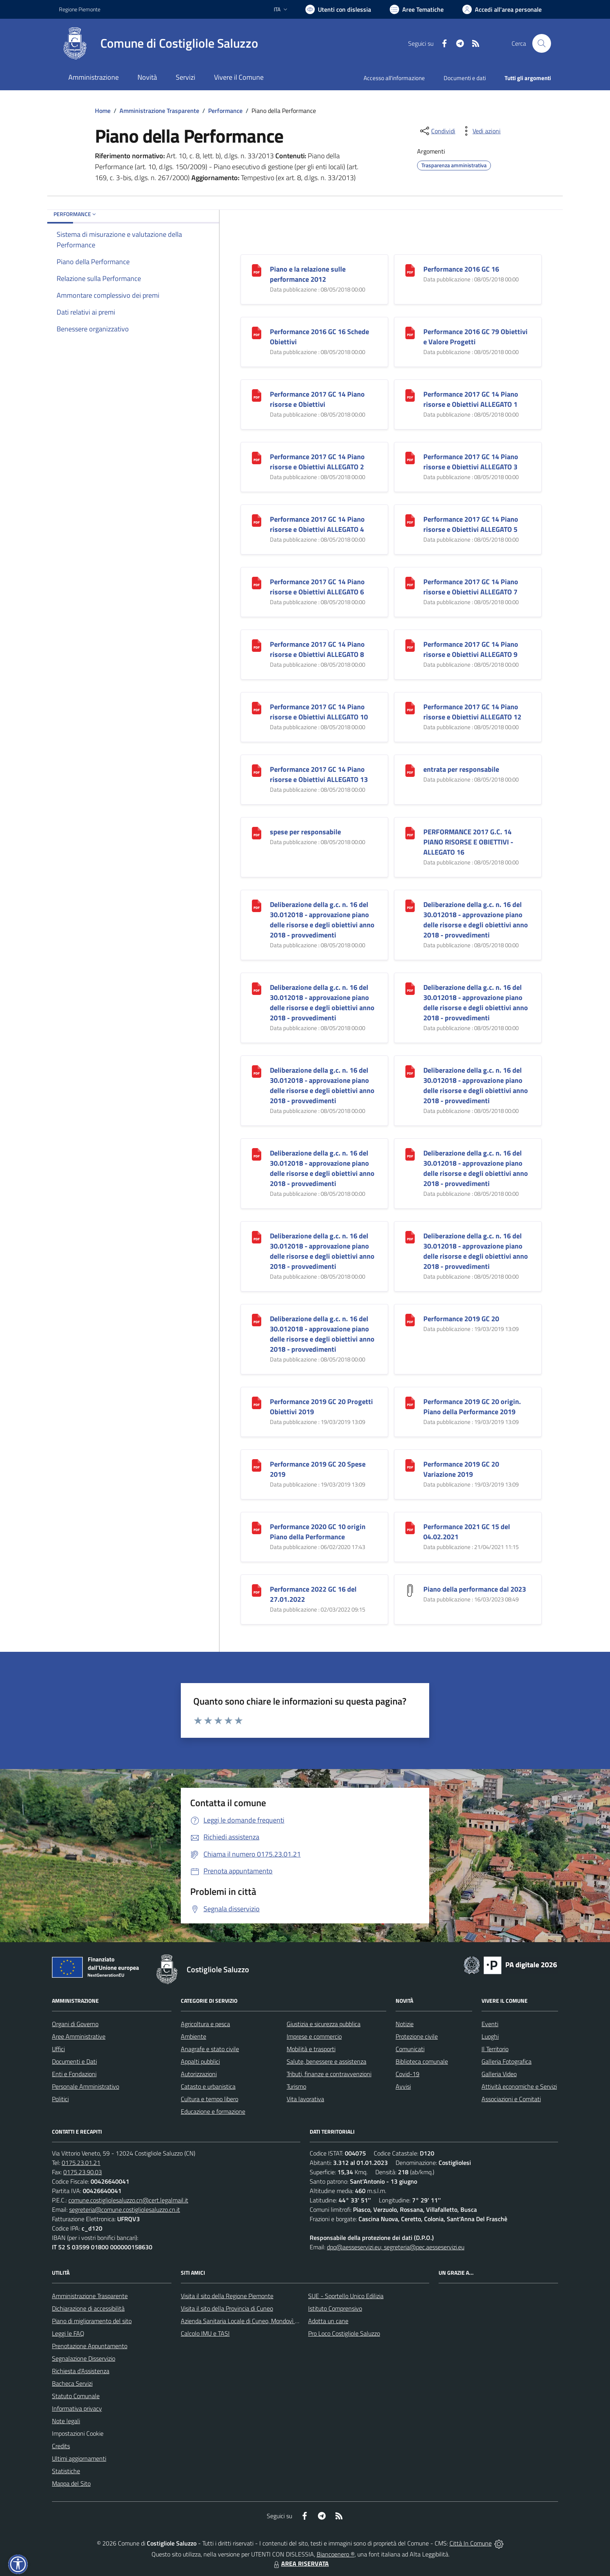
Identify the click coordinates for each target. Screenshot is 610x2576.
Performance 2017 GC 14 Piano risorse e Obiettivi (317, 399)
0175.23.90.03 (82, 2172)
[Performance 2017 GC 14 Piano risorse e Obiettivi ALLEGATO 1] (410, 394)
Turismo (296, 2086)
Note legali (66, 2421)
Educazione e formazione (213, 2111)
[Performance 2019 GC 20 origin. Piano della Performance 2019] (410, 1402)
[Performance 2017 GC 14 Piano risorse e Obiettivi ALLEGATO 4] (256, 519)
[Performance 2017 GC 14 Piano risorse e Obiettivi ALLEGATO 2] (256, 457)
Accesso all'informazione (394, 77)
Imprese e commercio (314, 2036)
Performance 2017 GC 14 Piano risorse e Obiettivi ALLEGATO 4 (317, 524)
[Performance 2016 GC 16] (410, 269)
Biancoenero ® (336, 2554)
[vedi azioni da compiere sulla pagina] (480, 131)
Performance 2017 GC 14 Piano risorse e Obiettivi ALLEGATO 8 (317, 649)
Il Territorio (495, 2049)
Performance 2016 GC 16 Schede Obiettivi (319, 336)
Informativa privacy (77, 2408)
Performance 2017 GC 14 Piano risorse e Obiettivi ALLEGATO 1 (470, 399)
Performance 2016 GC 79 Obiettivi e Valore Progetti (475, 336)
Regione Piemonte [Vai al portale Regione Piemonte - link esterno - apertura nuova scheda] (79, 9)
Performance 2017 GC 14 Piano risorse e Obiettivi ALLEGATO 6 (317, 586)
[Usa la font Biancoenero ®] (338, 9)
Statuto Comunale (76, 2396)
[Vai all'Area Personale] (502, 9)
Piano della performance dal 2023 (474, 1589)
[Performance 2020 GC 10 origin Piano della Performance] (256, 1527)
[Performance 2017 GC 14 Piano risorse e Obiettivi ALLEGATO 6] (256, 582)
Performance (225, 110)
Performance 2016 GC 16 (461, 269)
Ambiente (193, 2036)
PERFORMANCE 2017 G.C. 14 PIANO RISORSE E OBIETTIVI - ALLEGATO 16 (468, 841)
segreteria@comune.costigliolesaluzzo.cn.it (124, 2209)
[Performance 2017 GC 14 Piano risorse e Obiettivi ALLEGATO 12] (410, 707)
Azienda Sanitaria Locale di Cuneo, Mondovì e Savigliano (253, 2321)
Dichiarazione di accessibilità (88, 2308)
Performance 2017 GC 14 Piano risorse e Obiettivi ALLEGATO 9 (470, 649)
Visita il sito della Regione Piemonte (227, 2296)
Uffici (58, 2049)
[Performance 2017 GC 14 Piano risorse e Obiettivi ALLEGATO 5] (410, 519)
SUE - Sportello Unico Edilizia (345, 2296)
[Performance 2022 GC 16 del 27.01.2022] (256, 1589)
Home (103, 110)
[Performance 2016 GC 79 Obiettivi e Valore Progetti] (410, 332)
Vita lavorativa (305, 2099)
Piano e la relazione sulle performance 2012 (308, 274)
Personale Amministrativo (85, 2086)
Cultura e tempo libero (209, 2099)
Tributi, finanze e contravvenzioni (329, 2074)
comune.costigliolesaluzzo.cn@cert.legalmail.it (128, 2200)
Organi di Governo (75, 2024)
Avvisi (403, 2086)
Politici (60, 2099)
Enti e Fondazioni (74, 2074)
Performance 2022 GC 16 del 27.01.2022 (313, 1594)
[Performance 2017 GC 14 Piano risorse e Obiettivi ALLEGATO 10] (256, 707)
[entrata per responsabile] (410, 769)
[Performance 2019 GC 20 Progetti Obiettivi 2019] (256, 1402)
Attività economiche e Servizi (519, 2086)
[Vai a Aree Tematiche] (416, 9)
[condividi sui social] (437, 131)
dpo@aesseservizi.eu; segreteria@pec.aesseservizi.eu (395, 2247)
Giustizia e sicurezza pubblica (323, 2024)
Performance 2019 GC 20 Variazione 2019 (461, 1469)
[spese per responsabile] (256, 832)
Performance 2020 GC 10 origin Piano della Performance (318, 1531)
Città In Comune (470, 2543)
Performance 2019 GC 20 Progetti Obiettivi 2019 (321, 1406)
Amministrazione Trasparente (159, 110)
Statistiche (66, 2471)
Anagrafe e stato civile (210, 2049)
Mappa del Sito (71, 2483)
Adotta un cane (328, 2321)
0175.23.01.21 (81, 2162)
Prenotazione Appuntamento (89, 2346)
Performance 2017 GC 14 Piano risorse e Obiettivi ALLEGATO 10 (319, 711)
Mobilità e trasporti (311, 2049)
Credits (61, 2446)
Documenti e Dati (74, 2061)
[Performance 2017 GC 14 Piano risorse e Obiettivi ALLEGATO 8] (256, 644)
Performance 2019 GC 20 (461, 1318)
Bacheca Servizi (72, 2383)
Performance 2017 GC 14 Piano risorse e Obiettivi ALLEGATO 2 (317, 461)
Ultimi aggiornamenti (79, 2458)
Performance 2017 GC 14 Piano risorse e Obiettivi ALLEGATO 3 (470, 461)
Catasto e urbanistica (208, 2086)
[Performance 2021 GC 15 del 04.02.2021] (410, 1527)
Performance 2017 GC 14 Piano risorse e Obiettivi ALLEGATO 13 (319, 774)
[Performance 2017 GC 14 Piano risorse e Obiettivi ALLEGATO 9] (410, 644)
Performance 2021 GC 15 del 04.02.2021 (466, 1531)
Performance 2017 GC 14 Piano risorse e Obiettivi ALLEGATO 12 (472, 711)
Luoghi (490, 2036)
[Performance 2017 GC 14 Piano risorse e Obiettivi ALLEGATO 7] (410, 582)
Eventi (490, 2024)
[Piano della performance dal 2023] (410, 1589)
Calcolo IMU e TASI (205, 2333)
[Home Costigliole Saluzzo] (158, 43)
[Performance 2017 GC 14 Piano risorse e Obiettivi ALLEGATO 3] (410, 457)
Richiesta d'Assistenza (80, 2371)
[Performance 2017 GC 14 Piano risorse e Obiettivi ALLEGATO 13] (256, 769)
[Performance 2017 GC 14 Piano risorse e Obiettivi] (256, 394)
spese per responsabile (305, 831)
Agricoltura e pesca (205, 2024)
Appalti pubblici (200, 2061)
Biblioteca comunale (422, 2061)
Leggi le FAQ (68, 2333)
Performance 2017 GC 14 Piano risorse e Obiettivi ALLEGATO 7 (470, 586)
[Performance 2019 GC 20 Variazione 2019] (410, 1464)
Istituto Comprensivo (335, 2308)
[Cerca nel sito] (541, 43)
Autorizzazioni (199, 2074)
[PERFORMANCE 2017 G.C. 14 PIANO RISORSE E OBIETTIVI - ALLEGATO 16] (410, 832)
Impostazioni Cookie (77, 2433)
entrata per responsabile (461, 769)
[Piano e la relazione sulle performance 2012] (256, 269)
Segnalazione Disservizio (83, 2358)
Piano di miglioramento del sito (92, 2321)
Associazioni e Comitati (511, 2099)
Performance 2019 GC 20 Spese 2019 (318, 1469)
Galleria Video (499, 2074)
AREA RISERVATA (300, 2563)
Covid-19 (407, 2074)
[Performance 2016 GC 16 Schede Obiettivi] (256, 332)
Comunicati (410, 2049)
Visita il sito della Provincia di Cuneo (227, 2308)
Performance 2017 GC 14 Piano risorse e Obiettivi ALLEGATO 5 (470, 524)
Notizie (405, 2024)
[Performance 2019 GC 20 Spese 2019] (256, 1464)
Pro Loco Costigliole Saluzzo (344, 2333)
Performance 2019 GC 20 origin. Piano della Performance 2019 (472, 1406)
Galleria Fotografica (507, 2061)
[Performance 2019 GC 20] (410, 1319)
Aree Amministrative (78, 2036)
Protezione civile (417, 2036)
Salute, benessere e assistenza (326, 2061)
